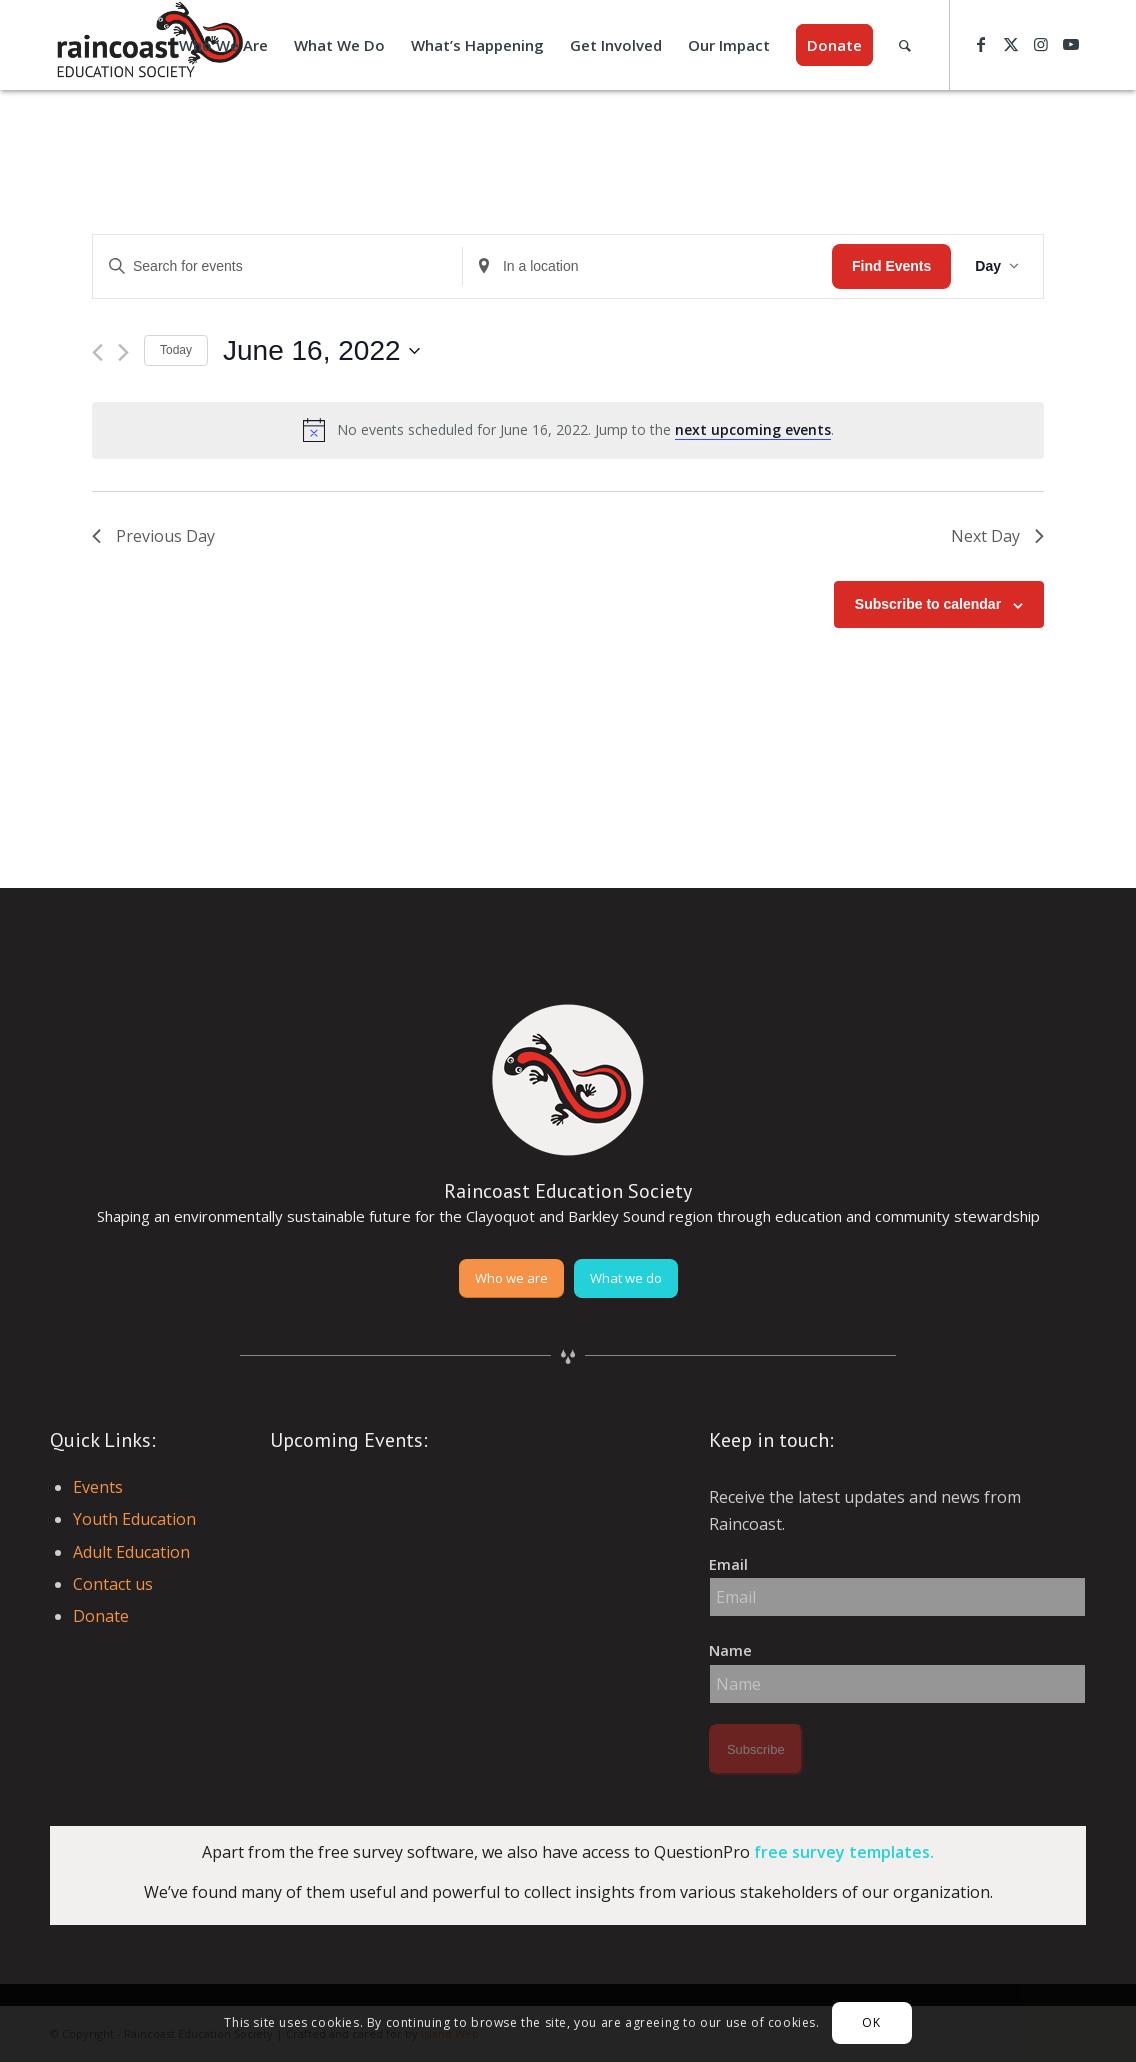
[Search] (905, 45)
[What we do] (626, 1278)
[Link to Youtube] (1071, 44)
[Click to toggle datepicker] (321, 351)
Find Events (891, 266)
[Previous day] (97, 352)
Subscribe (756, 1749)
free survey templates (842, 1852)
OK (871, 2022)
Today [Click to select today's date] (176, 350)
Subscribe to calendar (928, 604)
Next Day (997, 536)
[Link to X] (1011, 44)
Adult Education (131, 1552)
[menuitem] (223, 45)
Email (728, 1564)
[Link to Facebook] (981, 44)
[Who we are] (511, 1278)
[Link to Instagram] (1041, 44)
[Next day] (123, 352)
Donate (101, 1616)
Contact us (113, 1584)
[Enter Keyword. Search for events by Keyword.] (277, 266)
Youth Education (134, 1519)
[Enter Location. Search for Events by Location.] (647, 266)
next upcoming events (753, 429)
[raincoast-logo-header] (148, 45)
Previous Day (153, 536)
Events (98, 1487)
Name (730, 1650)
